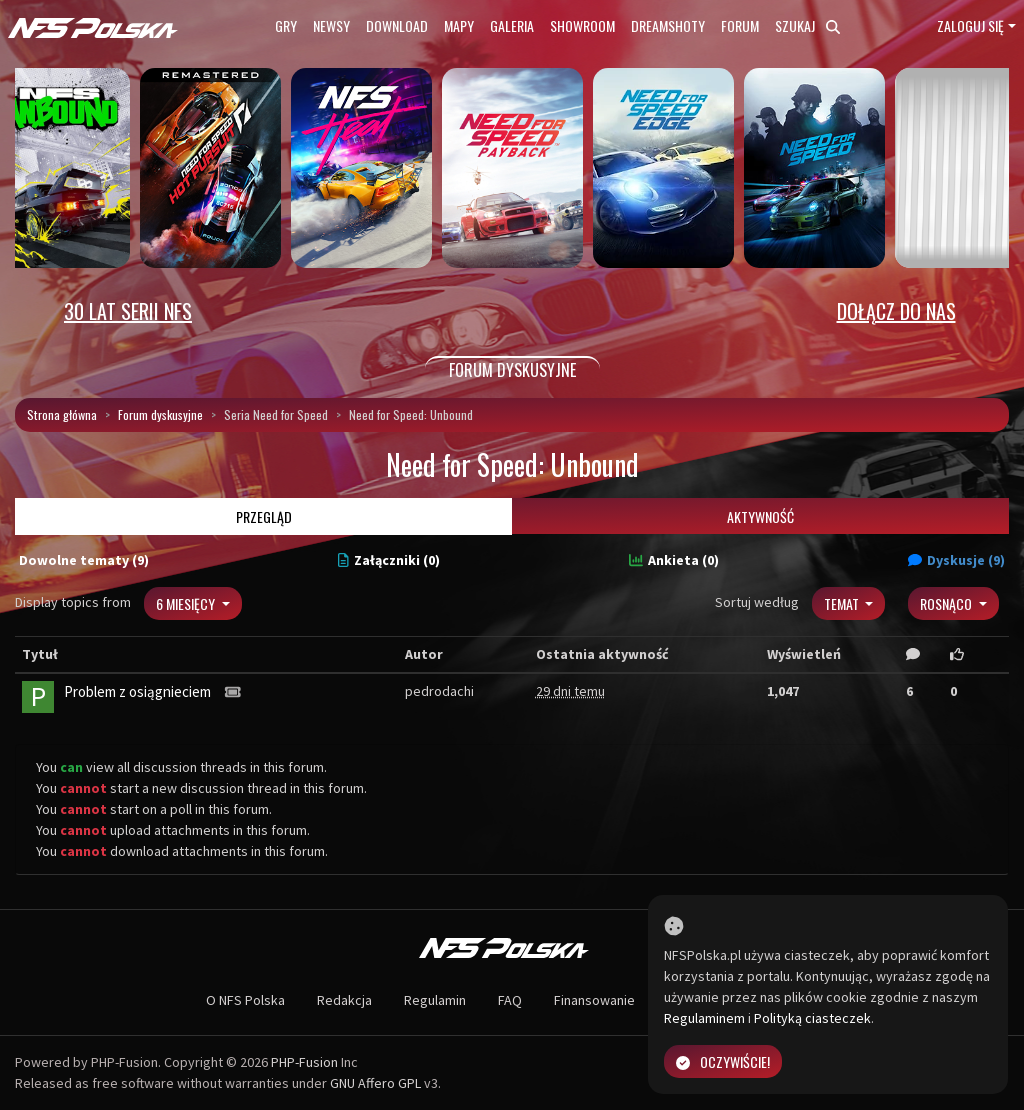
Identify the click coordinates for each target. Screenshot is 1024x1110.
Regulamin (435, 1000)
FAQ (510, 1000)
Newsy (331, 25)
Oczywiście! (723, 1061)
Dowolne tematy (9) (84, 560)
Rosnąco (947, 603)
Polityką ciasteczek (812, 1018)
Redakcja (344, 1000)
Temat (843, 603)
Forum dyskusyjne (160, 414)
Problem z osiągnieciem (137, 691)
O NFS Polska (245, 1000)
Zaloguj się (970, 25)
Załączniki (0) (389, 560)
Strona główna (62, 414)
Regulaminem (704, 1018)
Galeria (512, 25)
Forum (740, 25)
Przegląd (264, 516)
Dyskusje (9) (956, 560)
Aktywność (760, 516)
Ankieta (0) (674, 560)
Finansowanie (594, 1000)
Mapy (459, 25)
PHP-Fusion (304, 1062)
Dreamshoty (668, 25)
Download (397, 25)
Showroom (582, 25)
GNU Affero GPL (375, 1083)
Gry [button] (286, 25)
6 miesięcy (187, 603)
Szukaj (807, 25)
